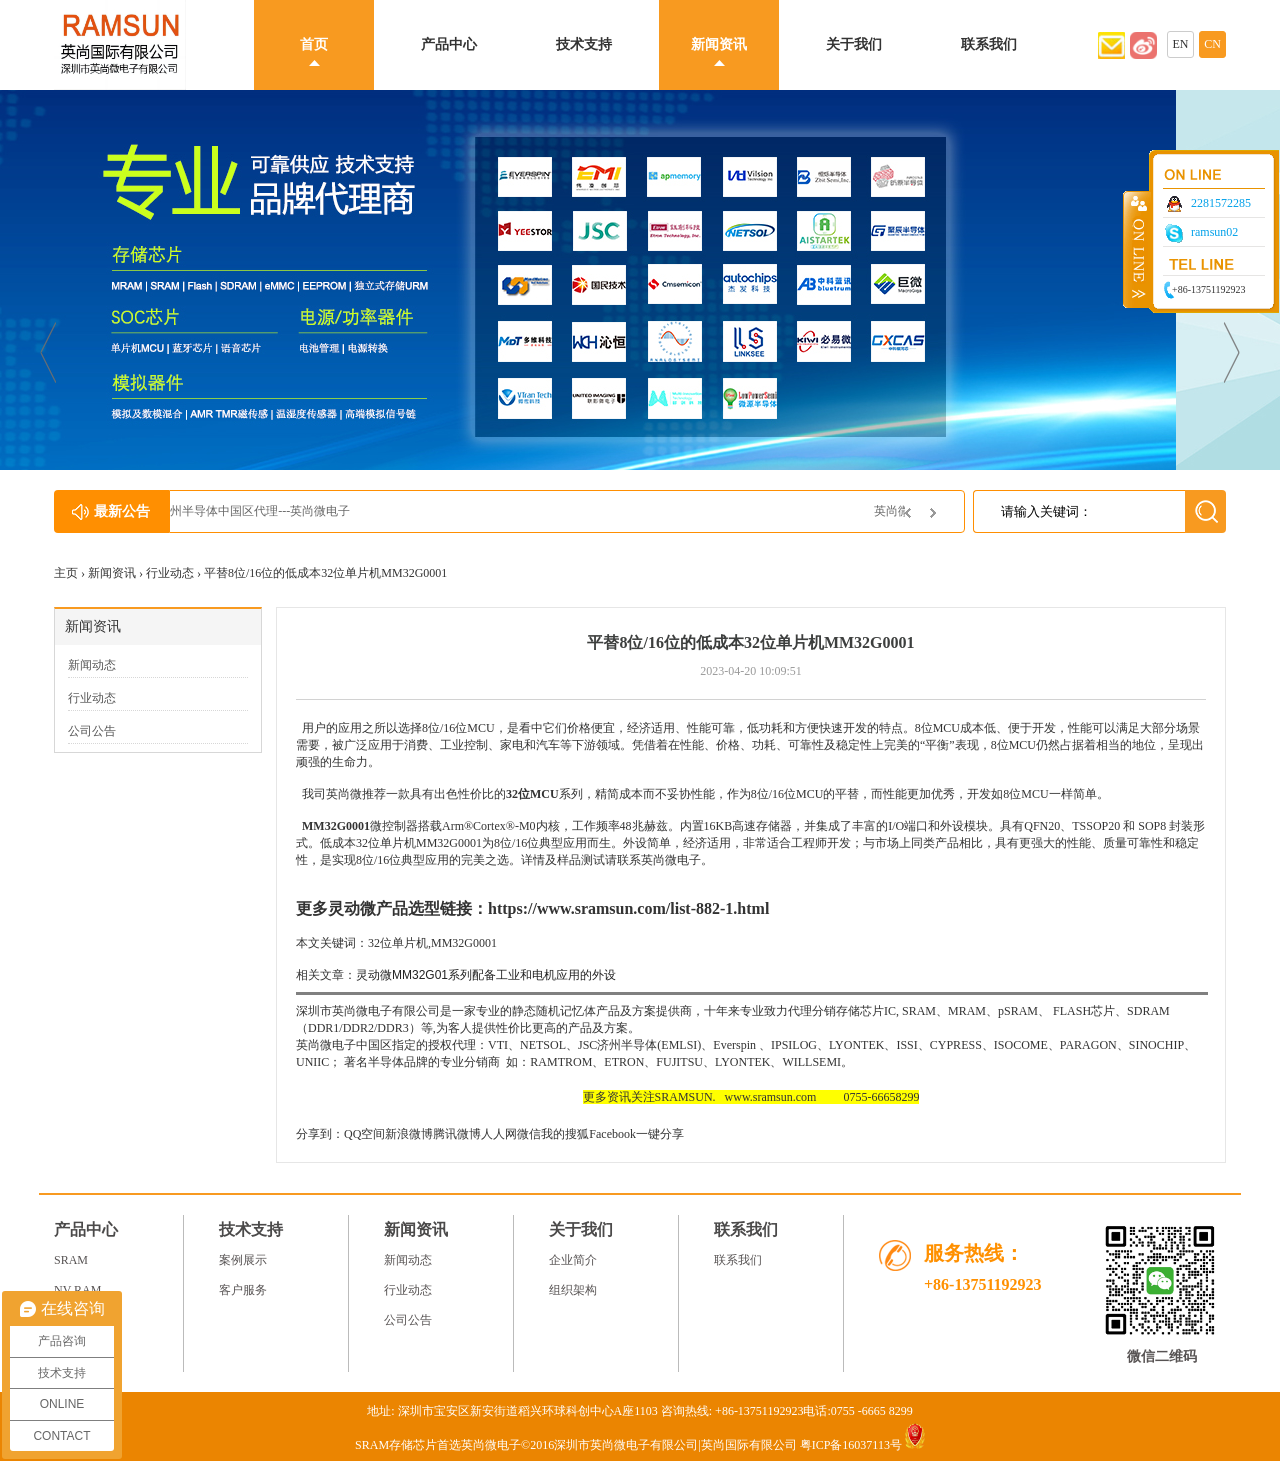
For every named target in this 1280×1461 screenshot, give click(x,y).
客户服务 (243, 1290)
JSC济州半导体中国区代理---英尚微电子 (295, 511)
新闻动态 (92, 665)
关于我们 (854, 44)
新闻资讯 (719, 44)
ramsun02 (1214, 232)
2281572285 (1221, 203)
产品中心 (449, 44)
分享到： (320, 1134)
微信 (529, 1134)
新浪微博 (409, 1134)
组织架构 (573, 1290)
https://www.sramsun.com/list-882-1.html (628, 908)
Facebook (612, 1134)
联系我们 (989, 44)
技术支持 (584, 44)
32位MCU (532, 794)
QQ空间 (364, 1134)
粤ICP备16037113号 (851, 1445)
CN (1212, 44)
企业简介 (573, 1260)
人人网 (499, 1134)
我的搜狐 (565, 1134)
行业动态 (170, 573)
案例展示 (243, 1260)
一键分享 (660, 1134)
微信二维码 (1162, 1356)
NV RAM (77, 1290)
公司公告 (92, 731)
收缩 (1137, 249)
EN (1181, 44)
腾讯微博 (457, 1134)
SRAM (71, 1260)
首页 (314, 44)
